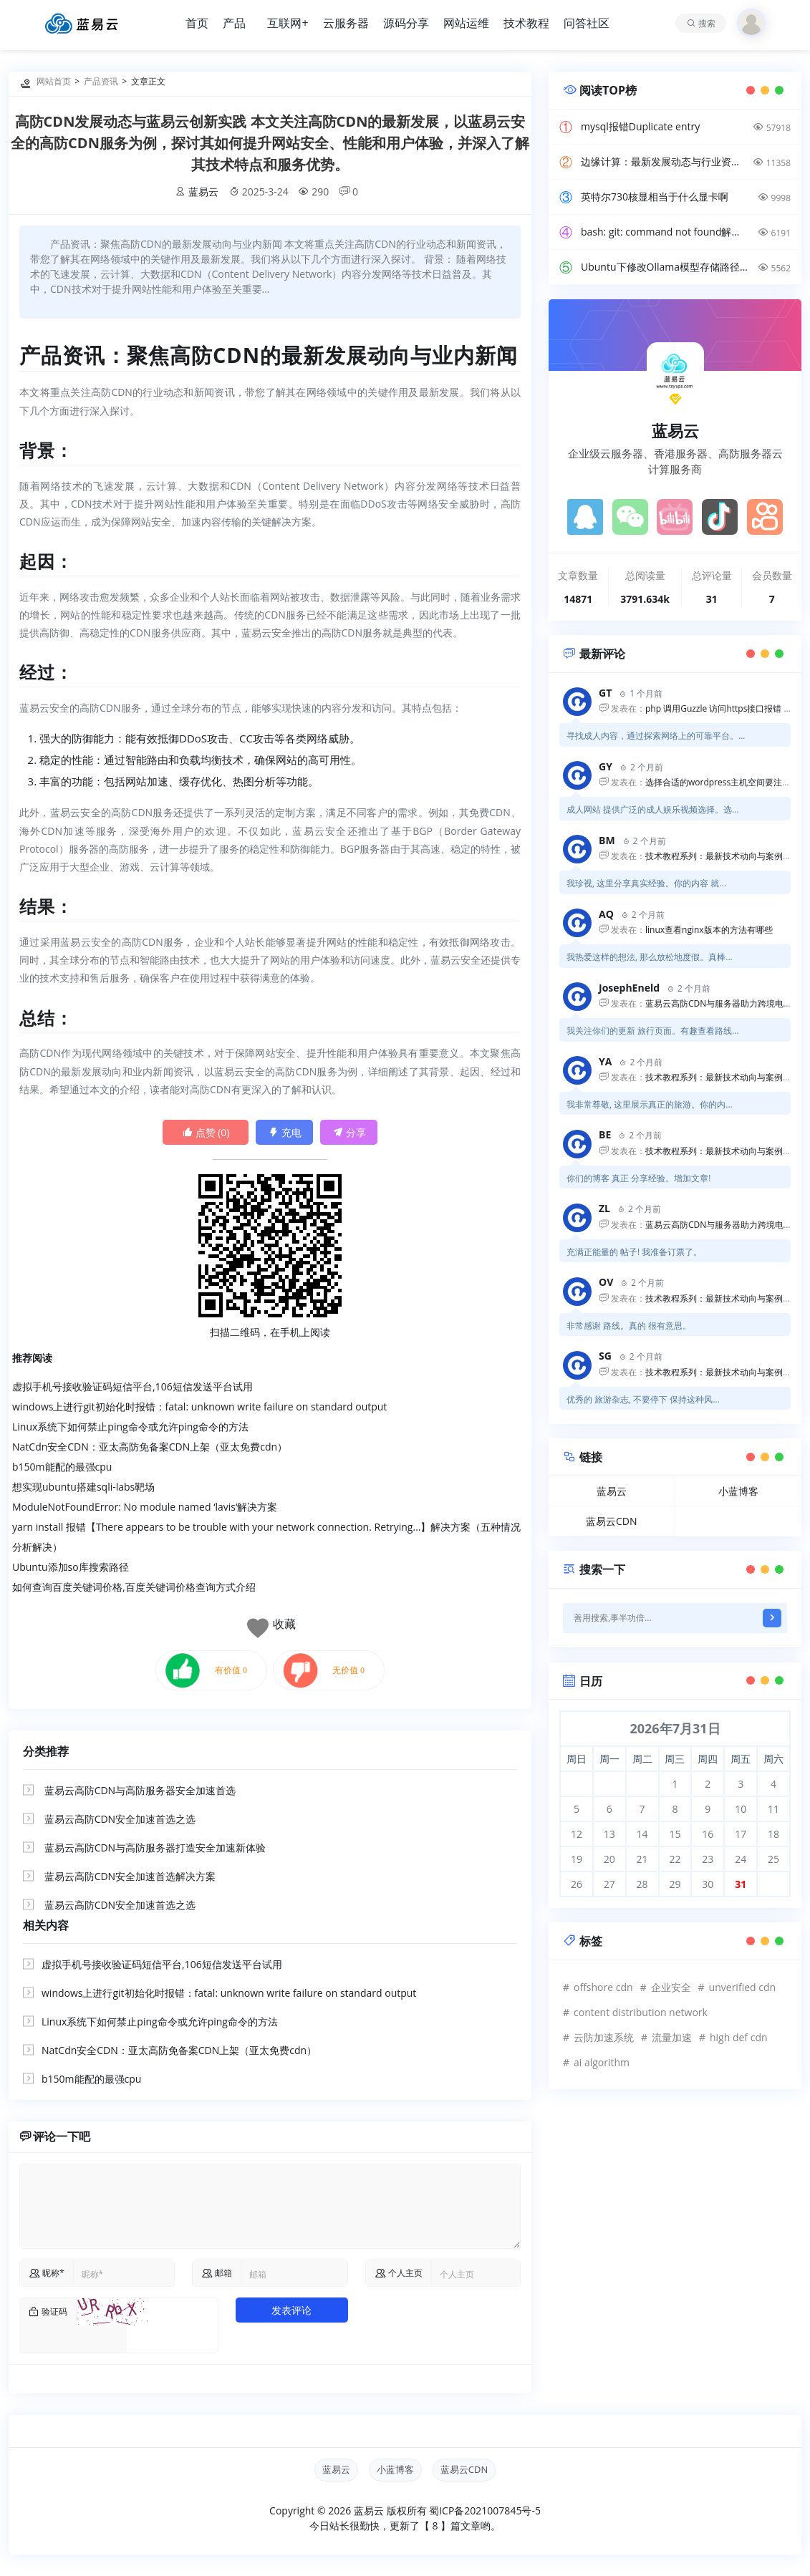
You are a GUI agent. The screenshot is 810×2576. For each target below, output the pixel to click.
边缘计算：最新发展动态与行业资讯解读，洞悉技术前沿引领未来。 (664, 161)
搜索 (706, 23)
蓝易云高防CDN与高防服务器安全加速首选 (140, 1790)
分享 (349, 1132)
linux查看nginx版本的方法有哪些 (709, 930)
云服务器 (346, 23)
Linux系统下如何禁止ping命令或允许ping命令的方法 (130, 1426)
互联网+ (287, 23)
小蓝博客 (738, 1491)
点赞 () (206, 1132)
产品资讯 (101, 81)
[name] (124, 2273)
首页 (196, 23)
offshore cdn (603, 1987)
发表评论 (291, 2310)
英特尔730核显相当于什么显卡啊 (654, 196)
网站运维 (466, 23)
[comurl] (475, 2273)
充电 (285, 1132)
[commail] (294, 2273)
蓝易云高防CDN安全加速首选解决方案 (130, 1876)
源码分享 (406, 23)
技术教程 (526, 23)
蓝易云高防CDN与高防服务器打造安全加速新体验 (155, 1847)
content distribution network (641, 2012)
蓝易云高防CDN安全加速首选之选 (120, 1819)
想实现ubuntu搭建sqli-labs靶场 (83, 1486)
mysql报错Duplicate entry (640, 126)
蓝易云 (203, 191)
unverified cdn (742, 1987)
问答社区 (586, 23)
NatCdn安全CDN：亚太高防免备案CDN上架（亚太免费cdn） (149, 1446)
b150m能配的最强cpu (62, 1466)
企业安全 (671, 1987)
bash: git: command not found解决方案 (664, 231)
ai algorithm (602, 2062)
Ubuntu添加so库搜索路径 (70, 1567)
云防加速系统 (604, 2037)
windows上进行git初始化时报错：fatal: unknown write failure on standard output (199, 1406)
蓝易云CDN (611, 1521)
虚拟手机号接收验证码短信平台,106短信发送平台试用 (132, 1386)
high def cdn (739, 2037)
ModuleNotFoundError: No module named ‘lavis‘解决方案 (144, 1507)
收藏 (284, 1624)
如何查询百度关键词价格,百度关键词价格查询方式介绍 (134, 1587)
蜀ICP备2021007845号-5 (485, 2510)
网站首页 (54, 81)
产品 (234, 23)
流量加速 (672, 2037)
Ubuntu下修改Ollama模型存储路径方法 (664, 266)
